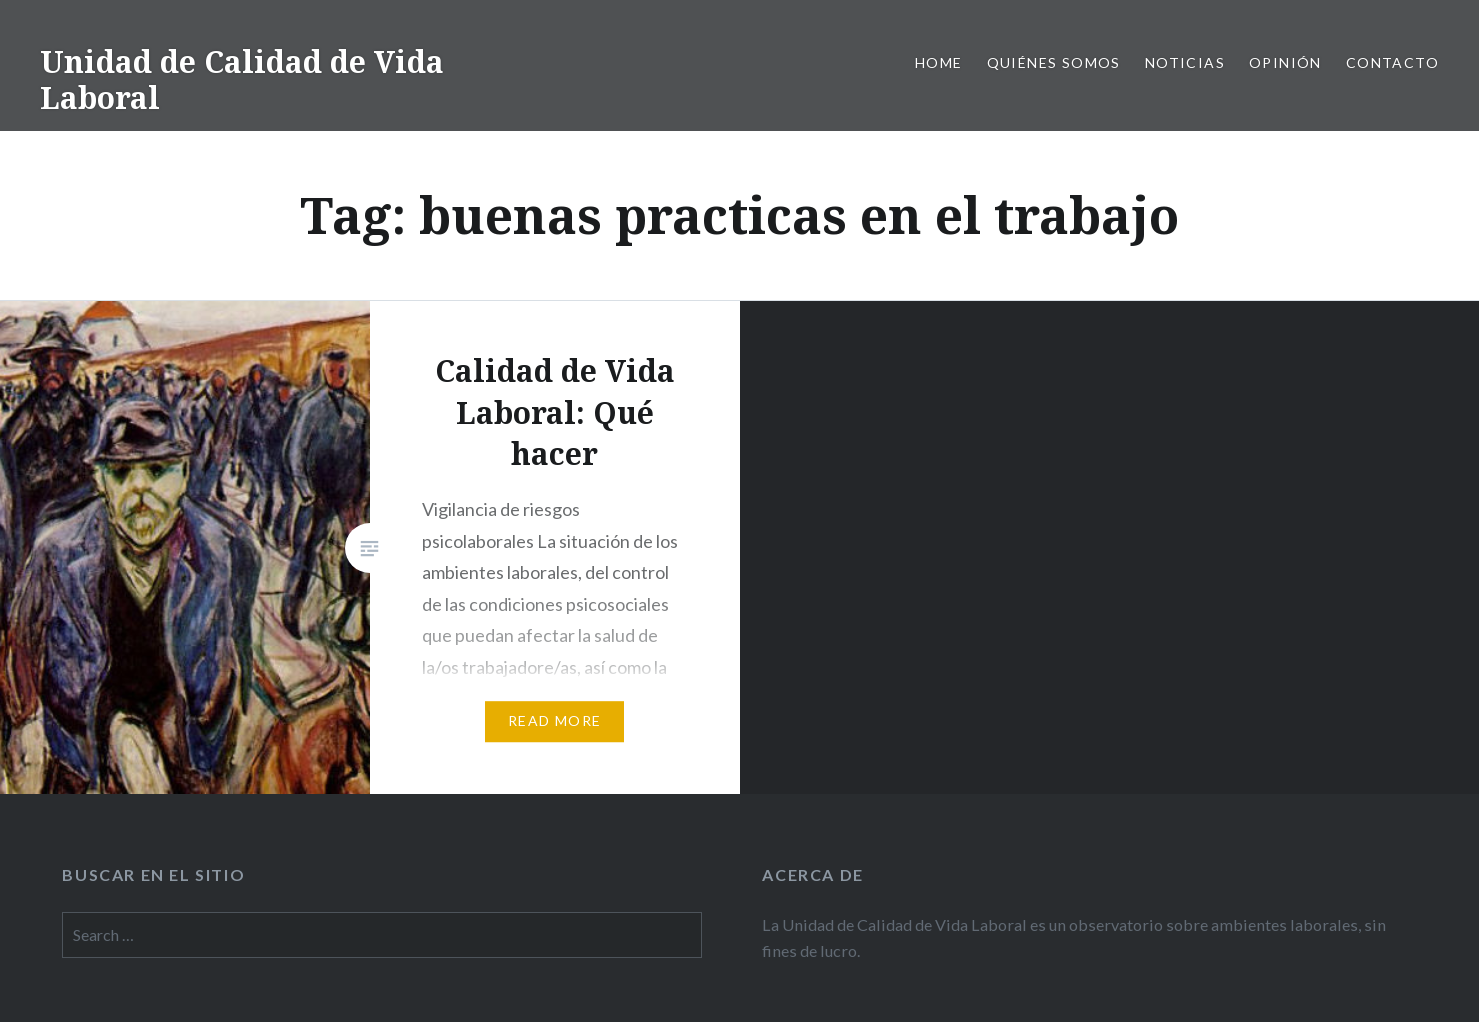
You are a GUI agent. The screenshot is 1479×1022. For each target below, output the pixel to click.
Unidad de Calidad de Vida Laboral (242, 79)
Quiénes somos (1054, 62)
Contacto (1392, 62)
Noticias (1185, 62)
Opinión (1285, 62)
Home (939, 62)
